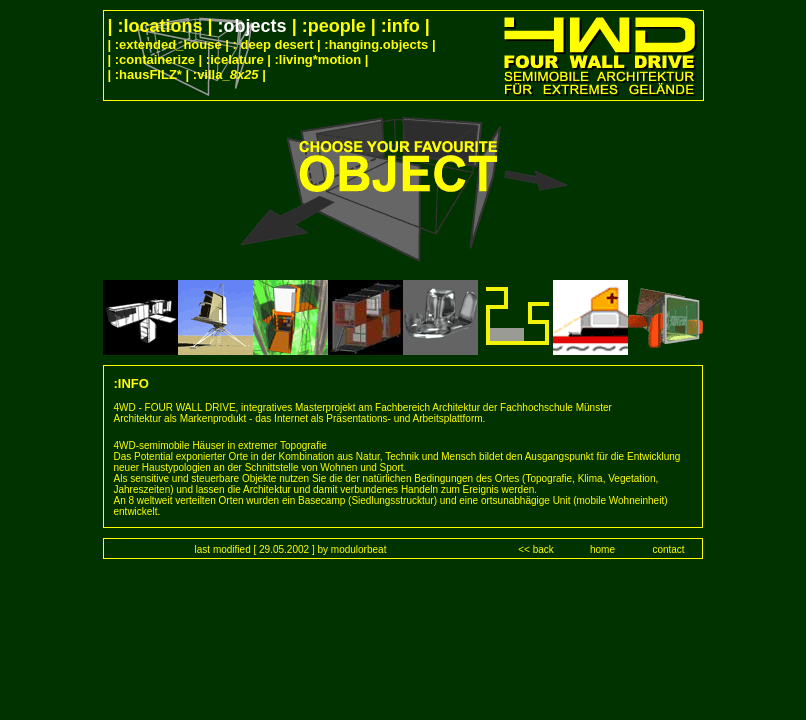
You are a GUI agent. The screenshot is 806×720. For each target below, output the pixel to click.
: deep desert (273, 44)
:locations (160, 26)
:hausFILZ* (148, 74)
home (602, 549)
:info (400, 26)
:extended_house (168, 44)
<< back (536, 549)
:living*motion (318, 59)
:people (336, 26)
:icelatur (235, 59)
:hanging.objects (376, 44)
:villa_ (226, 74)
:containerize (155, 59)
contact (668, 549)
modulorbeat (359, 549)
